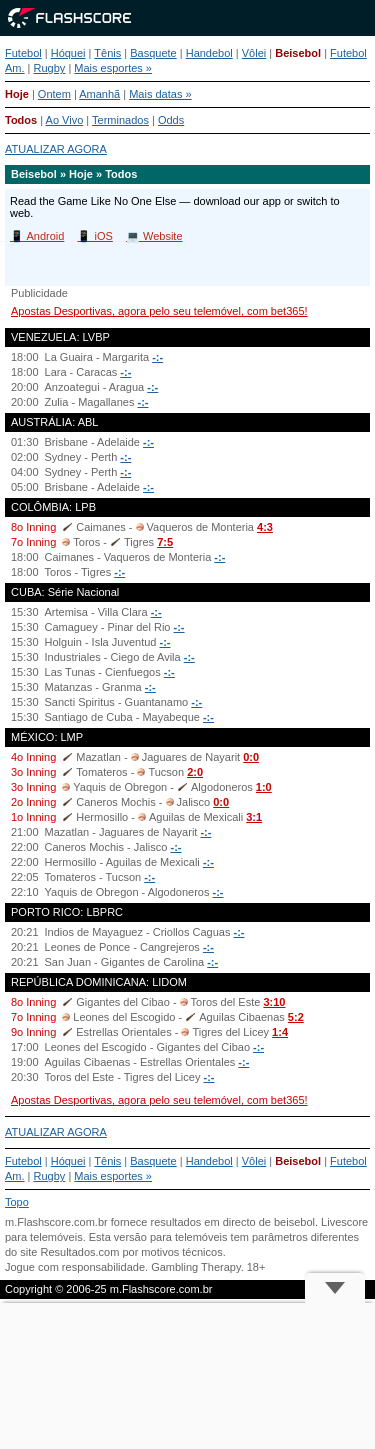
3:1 (254, 817)
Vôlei (254, 53)
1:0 (264, 787)
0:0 (251, 757)
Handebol (209, 53)
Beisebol (298, 53)
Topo (17, 1202)
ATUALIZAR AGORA (56, 149)
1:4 (280, 1032)
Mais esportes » (113, 68)
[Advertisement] (187, 1376)
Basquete (153, 53)
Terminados (120, 120)
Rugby (50, 68)
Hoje (17, 94)
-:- (157, 357)
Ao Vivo (65, 120)
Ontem (54, 94)
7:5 (165, 542)
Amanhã (99, 94)
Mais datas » (160, 94)
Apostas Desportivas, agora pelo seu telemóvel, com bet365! (159, 311)
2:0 (195, 772)
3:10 (274, 1002)
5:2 (296, 1017)
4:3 (265, 527)
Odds (171, 120)
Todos (21, 120)
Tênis (107, 53)
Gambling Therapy (195, 1267)
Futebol (23, 53)
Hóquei (68, 53)
